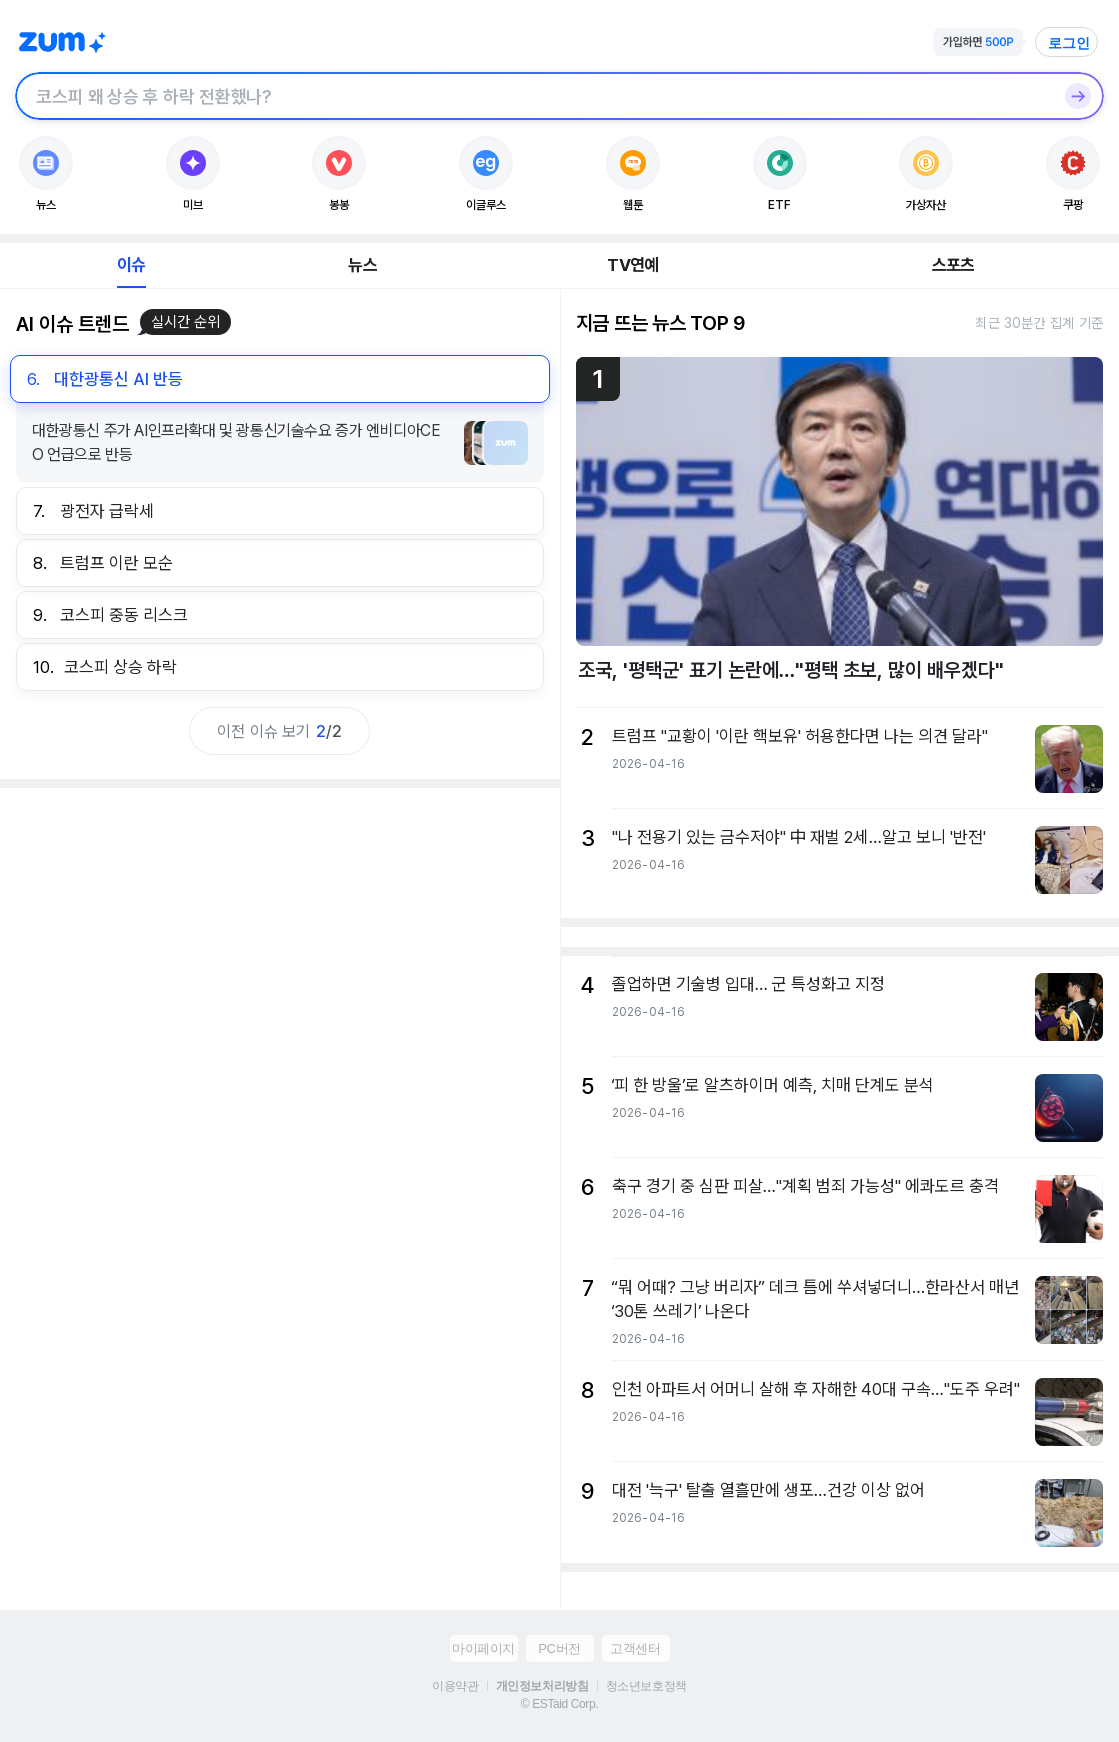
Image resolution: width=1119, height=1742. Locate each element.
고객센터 (635, 1648)
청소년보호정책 (646, 1686)
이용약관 (455, 1686)
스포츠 (953, 265)
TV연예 (632, 265)
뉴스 (362, 265)
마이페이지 (483, 1648)
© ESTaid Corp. (559, 1704)
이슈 (131, 265)
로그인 (1069, 43)
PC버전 (559, 1648)
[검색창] (533, 96)
